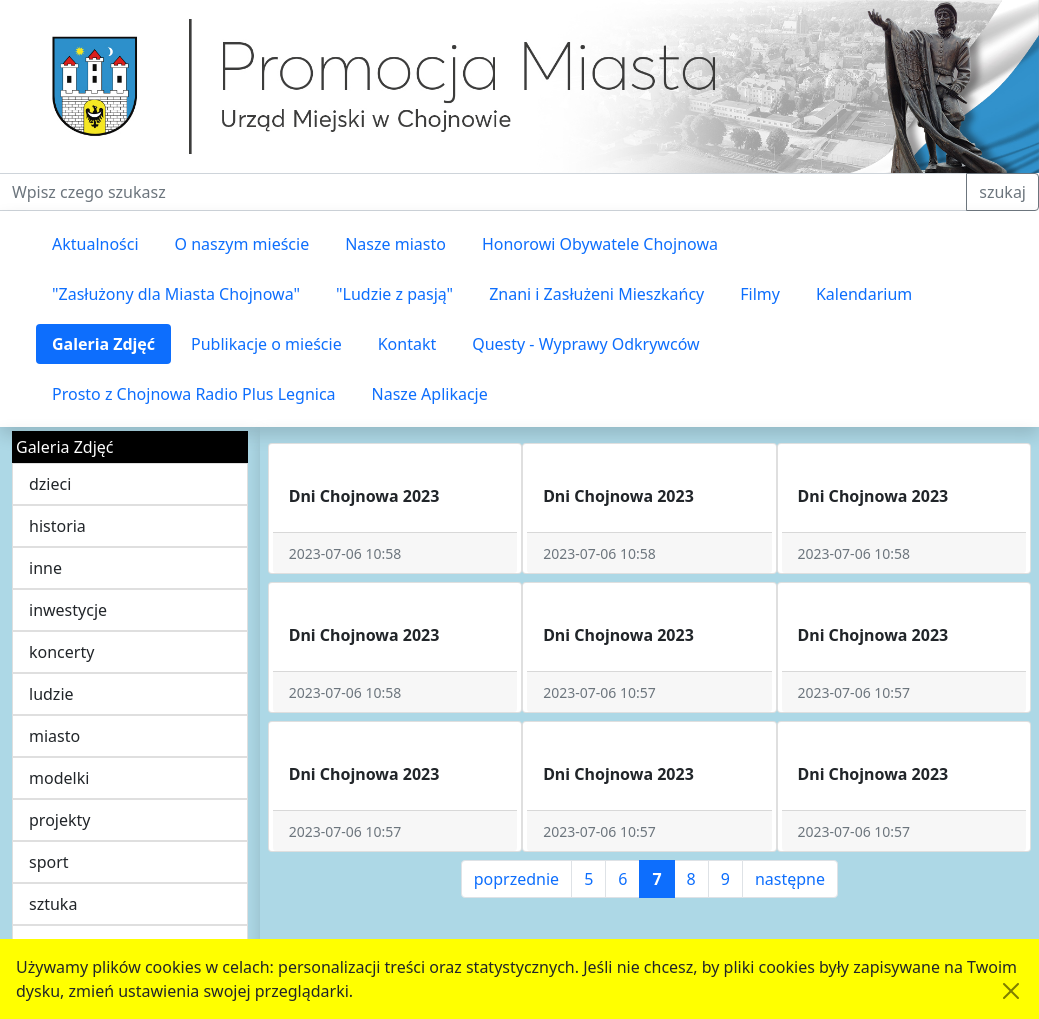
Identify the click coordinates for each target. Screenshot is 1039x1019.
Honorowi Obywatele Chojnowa (600, 244)
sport (49, 862)
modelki (59, 778)
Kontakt (407, 344)
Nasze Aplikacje (430, 394)
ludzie (51, 694)
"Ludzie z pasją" (394, 294)
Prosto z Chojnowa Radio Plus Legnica (194, 394)
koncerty (61, 652)
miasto (54, 736)
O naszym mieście (242, 244)
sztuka (53, 904)
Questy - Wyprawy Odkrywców (585, 344)
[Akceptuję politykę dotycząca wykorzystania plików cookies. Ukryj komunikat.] (1011, 991)
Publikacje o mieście (266, 344)
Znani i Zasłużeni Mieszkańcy (596, 294)
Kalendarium (864, 294)
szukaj (1002, 192)
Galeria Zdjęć (103, 344)
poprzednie (516, 879)
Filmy (760, 294)
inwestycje (68, 610)
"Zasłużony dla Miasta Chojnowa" (176, 294)
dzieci (50, 484)
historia (57, 526)
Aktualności (95, 244)
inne (45, 568)
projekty (59, 820)
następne (790, 879)
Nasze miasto (395, 244)
